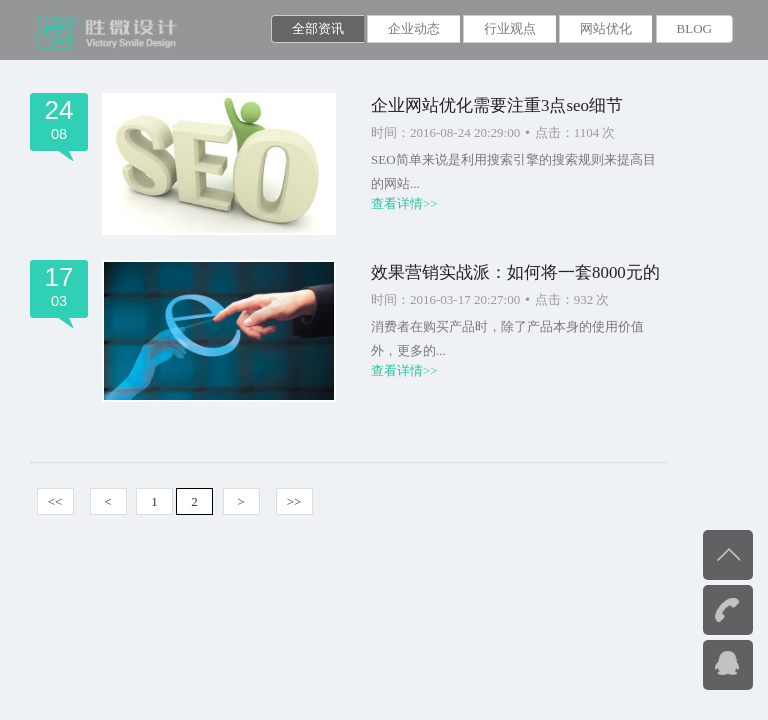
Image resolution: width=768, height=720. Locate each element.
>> (294, 501)
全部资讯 (318, 28)
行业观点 (510, 28)
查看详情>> (404, 203)
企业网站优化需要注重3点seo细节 (497, 105)
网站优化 (606, 28)
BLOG (694, 28)
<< (55, 501)
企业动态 (414, 28)
